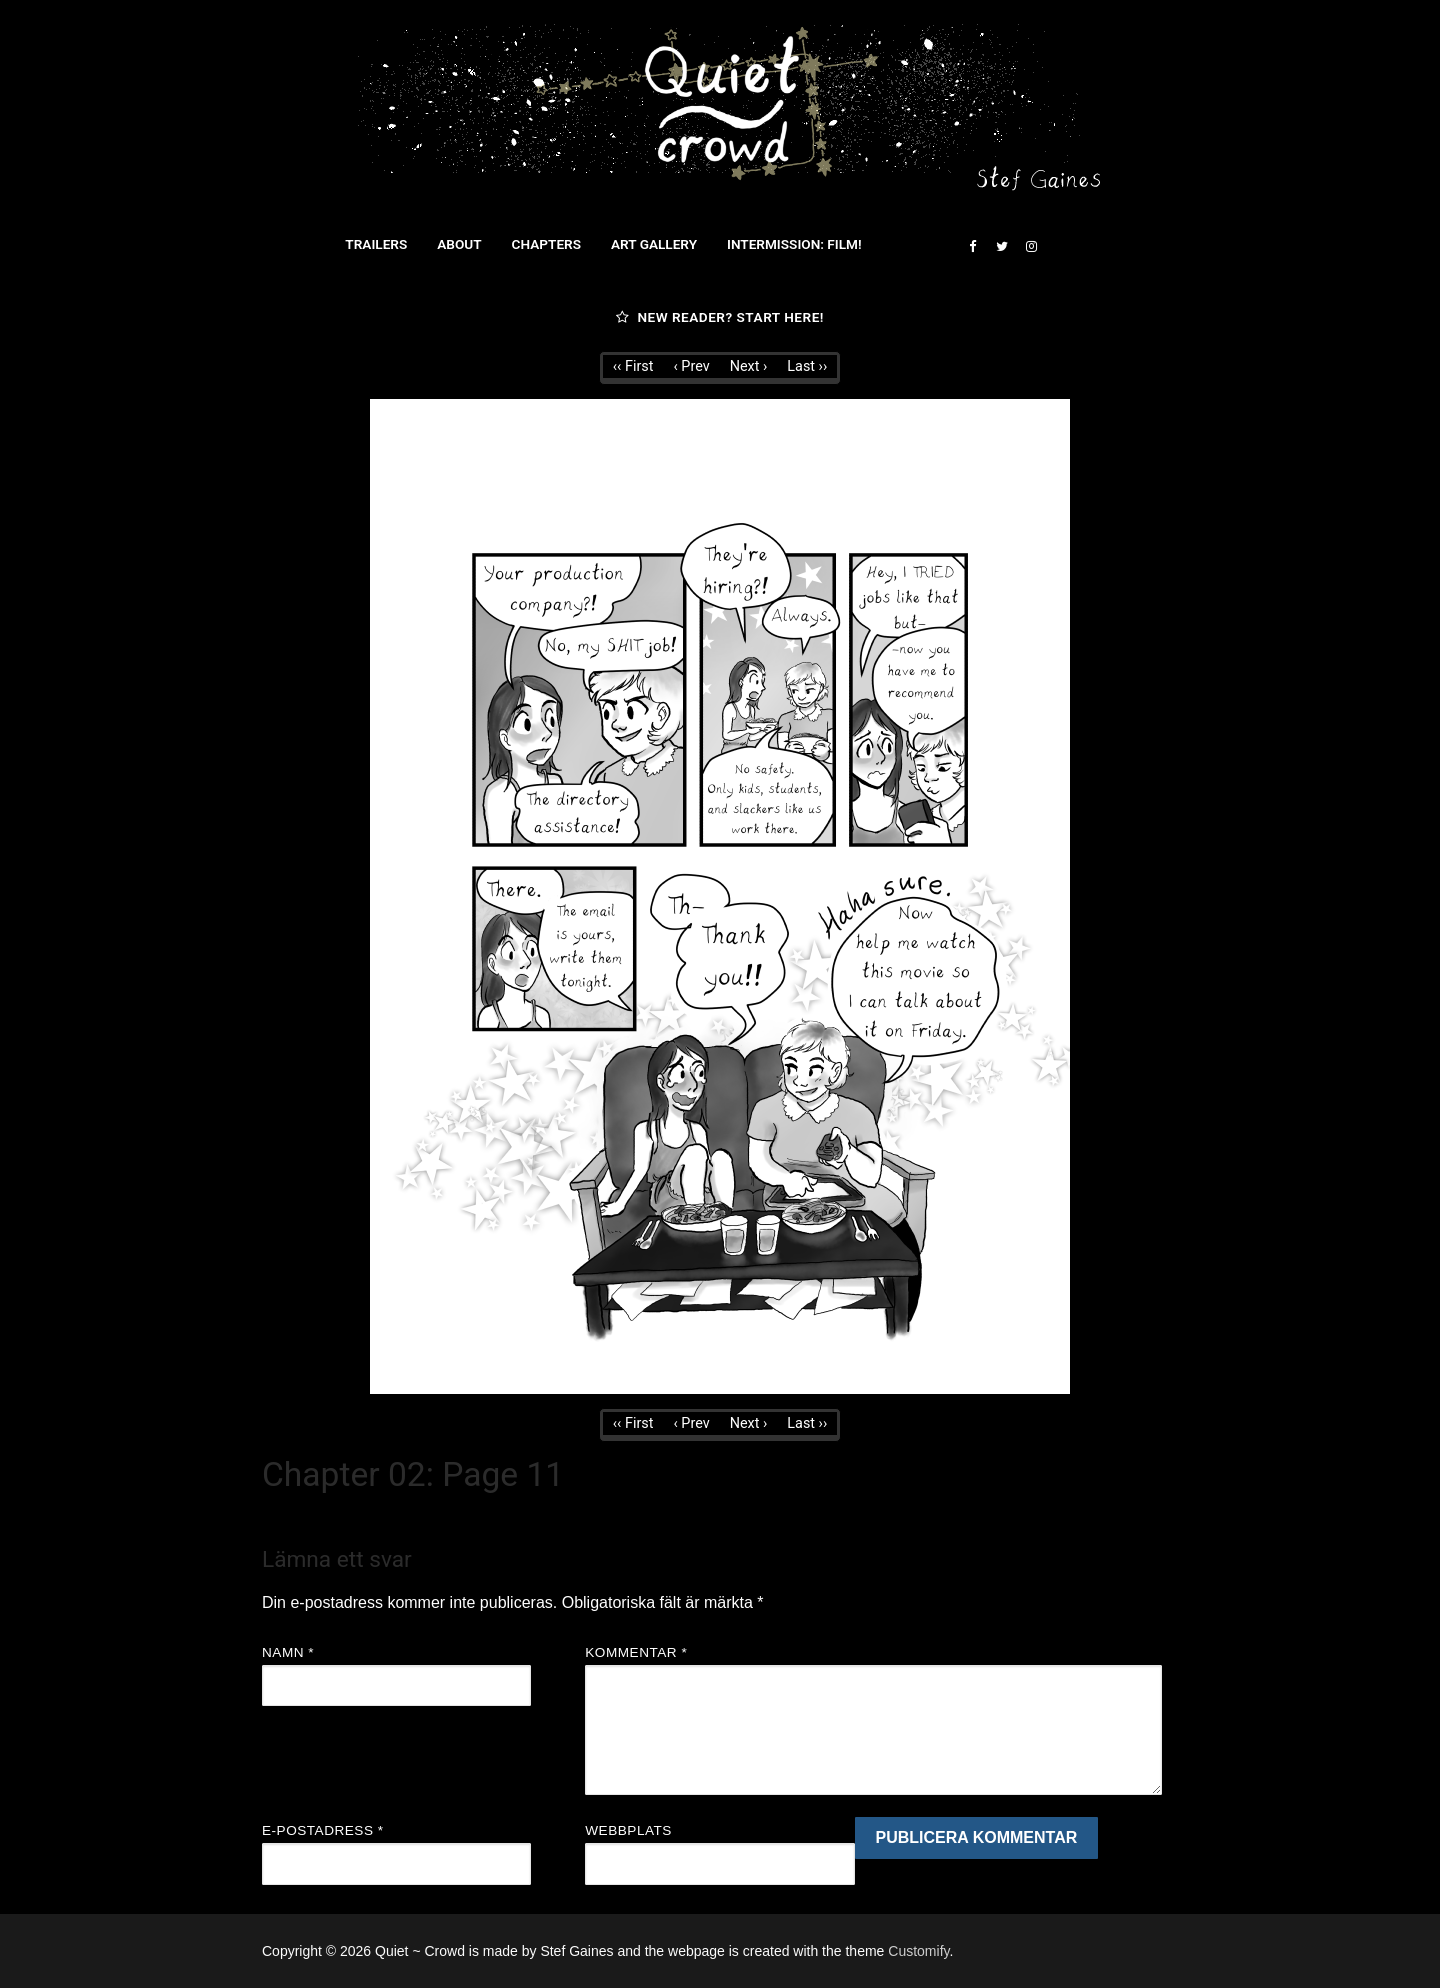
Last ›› (807, 366)
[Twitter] (1001, 246)
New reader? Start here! (720, 317)
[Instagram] (1031, 246)
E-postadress (323, 1830)
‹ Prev (691, 366)
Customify (918, 1951)
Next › (749, 366)
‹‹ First (633, 366)
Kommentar (636, 1652)
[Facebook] (972, 246)
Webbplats (628, 1830)
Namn (288, 1652)
